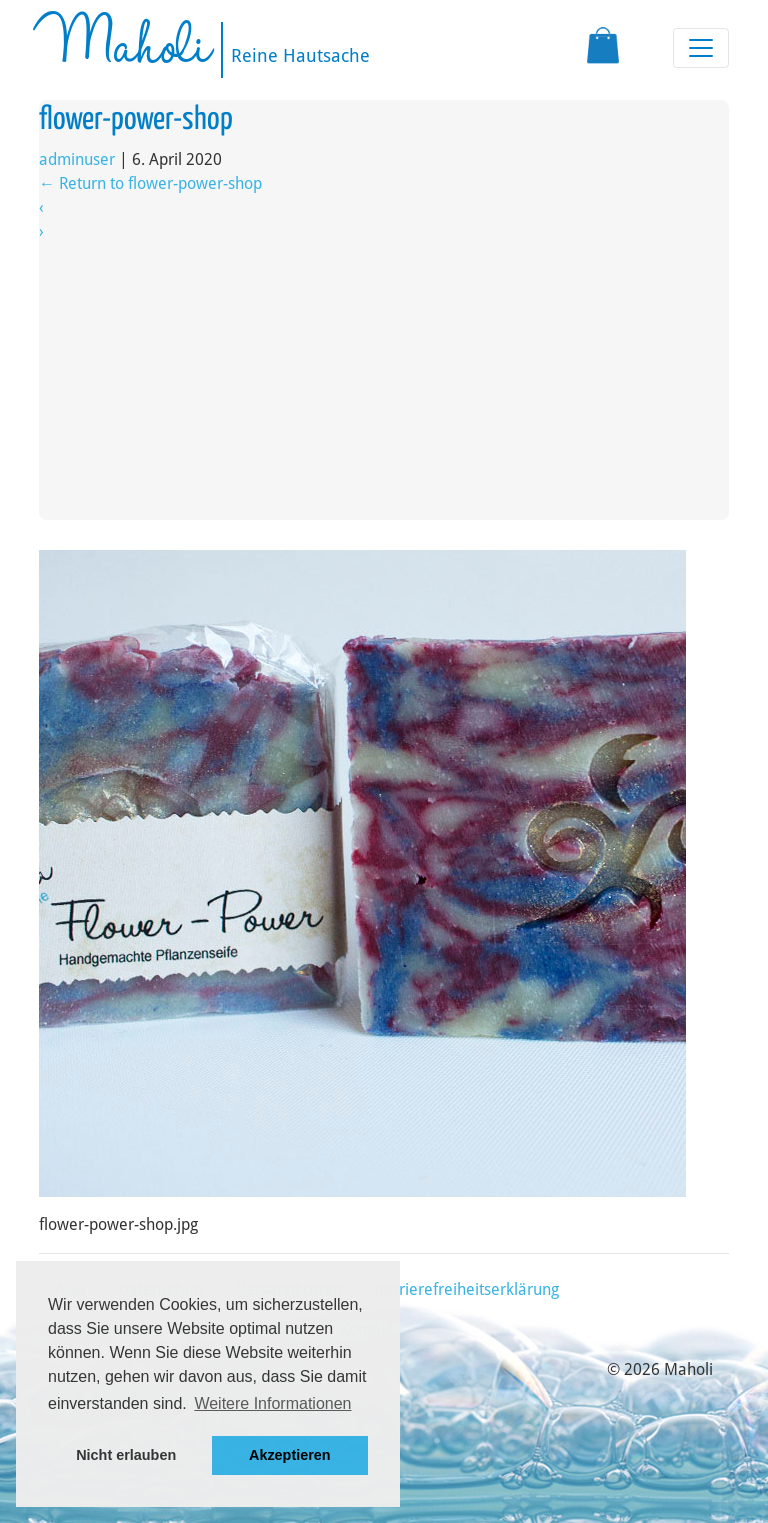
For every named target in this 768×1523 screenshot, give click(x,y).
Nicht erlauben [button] (126, 1455)
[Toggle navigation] (701, 48)
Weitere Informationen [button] (272, 1403)
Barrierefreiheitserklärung (466, 1289)
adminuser (77, 159)
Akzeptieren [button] (290, 1455)
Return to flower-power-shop (150, 183)
